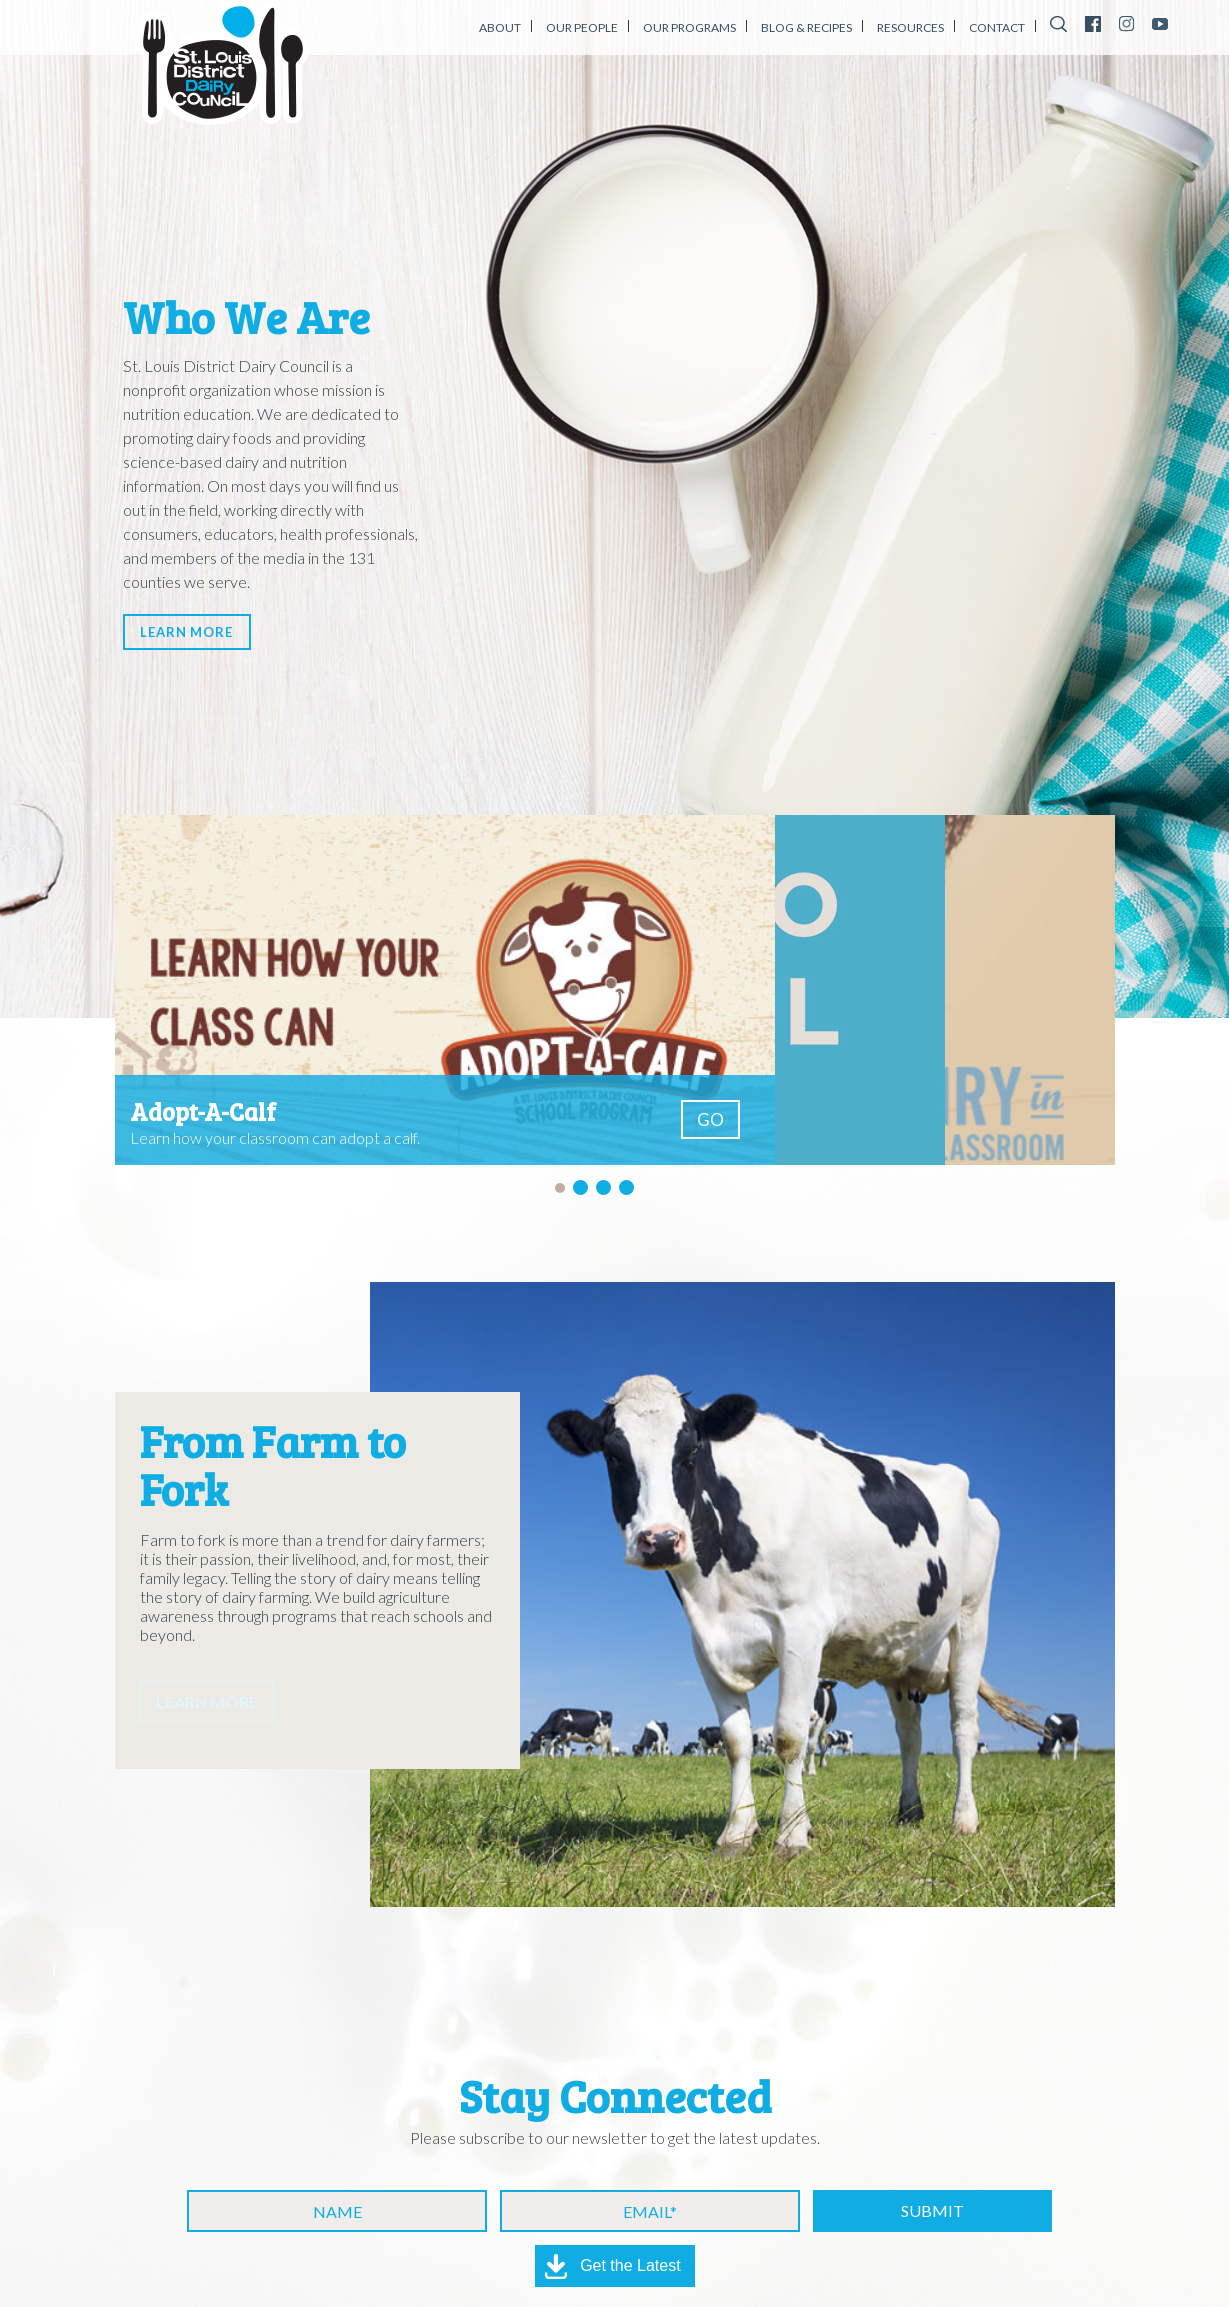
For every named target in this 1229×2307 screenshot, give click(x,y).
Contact (997, 27)
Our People (582, 27)
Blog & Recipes (806, 27)
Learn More (214, 626)
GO (710, 1119)
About (500, 27)
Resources (910, 27)
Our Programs (689, 27)
